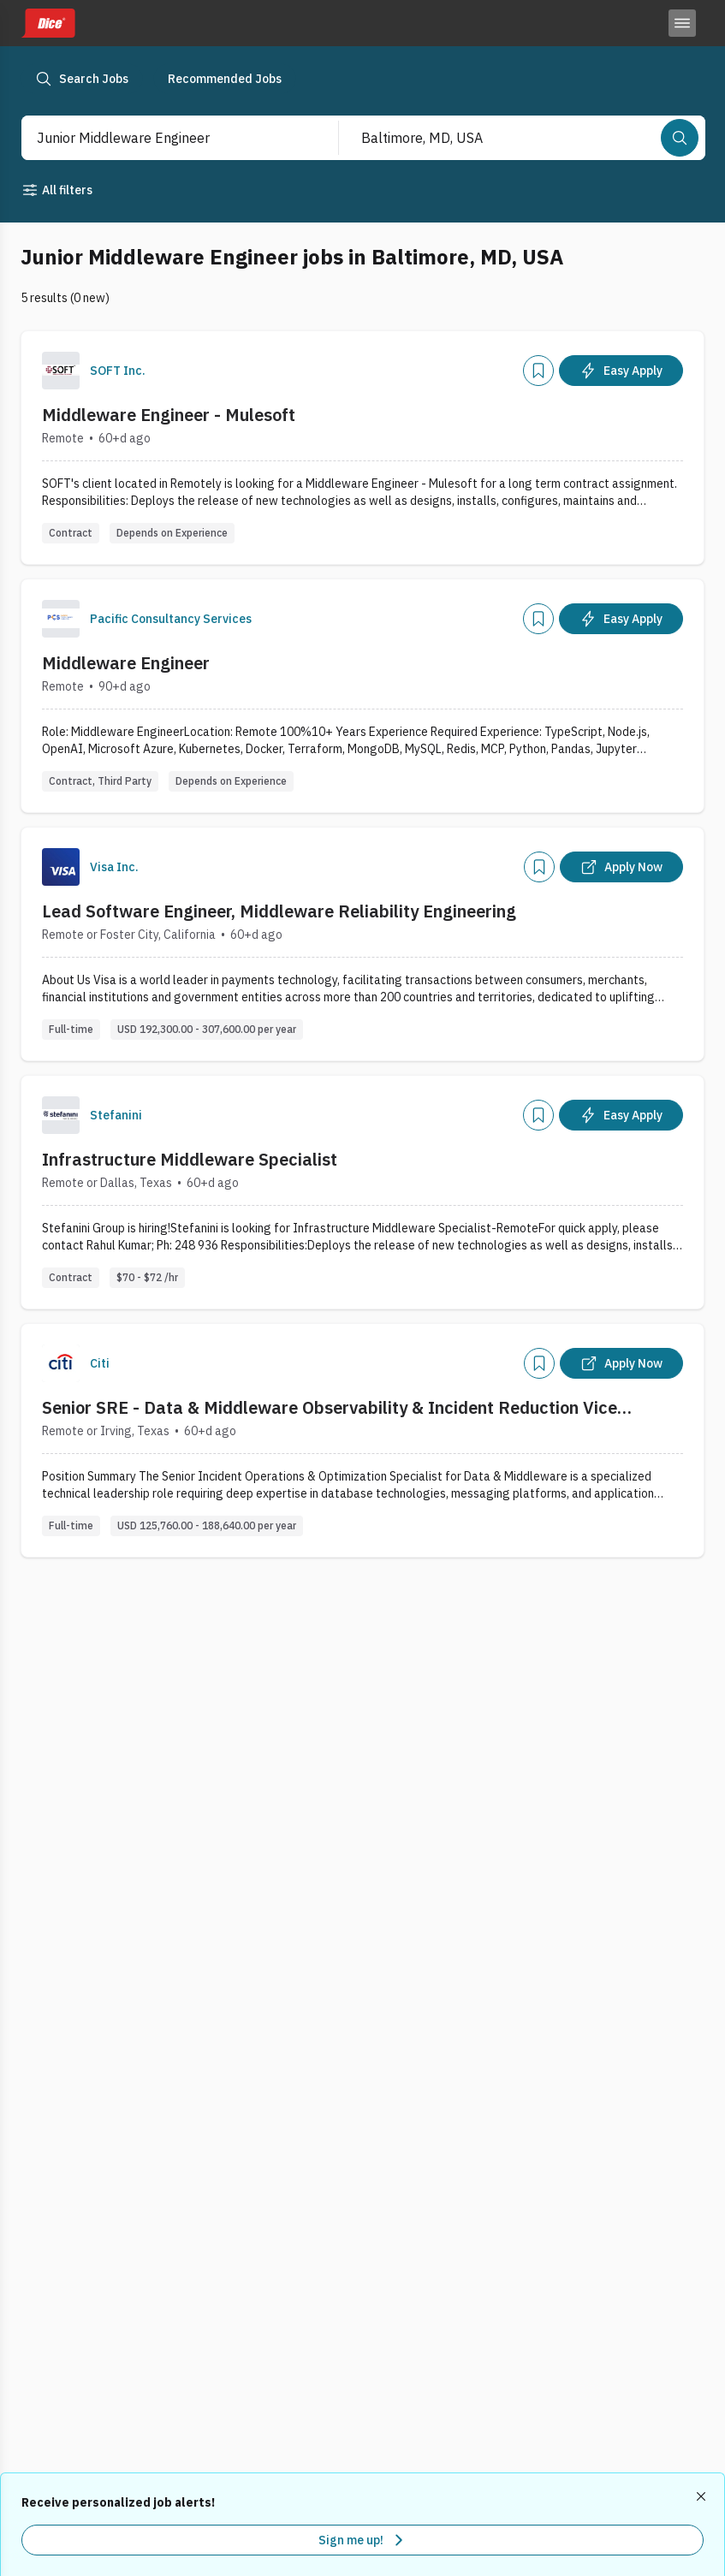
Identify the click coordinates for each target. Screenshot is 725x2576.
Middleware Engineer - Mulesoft (168, 414)
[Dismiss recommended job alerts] (702, 2496)
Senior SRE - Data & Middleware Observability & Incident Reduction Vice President (329, 1408)
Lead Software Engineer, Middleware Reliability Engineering (279, 911)
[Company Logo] (61, 370)
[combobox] (162, 137)
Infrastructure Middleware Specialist (189, 1159)
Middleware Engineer (126, 662)
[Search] (679, 138)
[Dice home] (48, 23)
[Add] (538, 370)
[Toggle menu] (682, 23)
